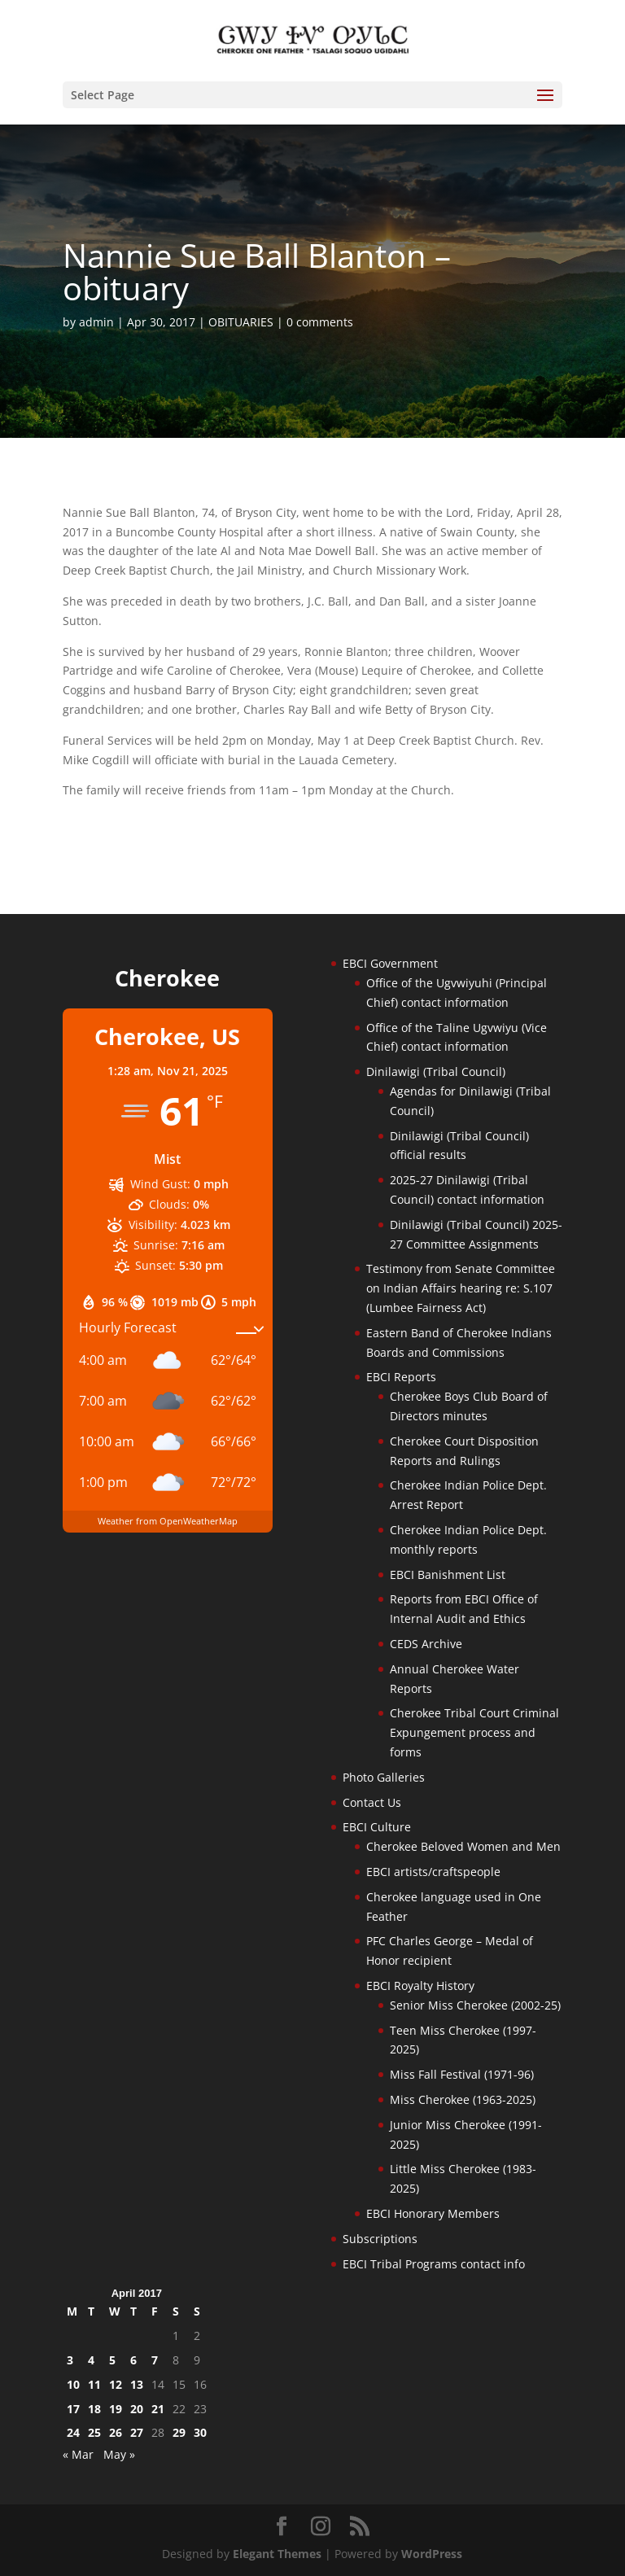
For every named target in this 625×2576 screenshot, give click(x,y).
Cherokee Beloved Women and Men (463, 1846)
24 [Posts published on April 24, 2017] (73, 2432)
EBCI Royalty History (420, 1985)
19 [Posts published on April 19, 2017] (115, 2408)
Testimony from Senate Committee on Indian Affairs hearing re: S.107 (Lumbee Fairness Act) (460, 1288)
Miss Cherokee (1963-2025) (462, 2099)
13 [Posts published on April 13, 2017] (136, 2384)
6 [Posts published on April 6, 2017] (133, 2360)
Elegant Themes (277, 2553)
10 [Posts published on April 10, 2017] (73, 2384)
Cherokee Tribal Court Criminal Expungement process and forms (474, 1732)
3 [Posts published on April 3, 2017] (70, 2360)
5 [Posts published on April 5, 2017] (112, 2360)
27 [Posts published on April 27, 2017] (136, 2432)
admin (96, 322)
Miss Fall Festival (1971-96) (462, 2074)
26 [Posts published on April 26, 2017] (115, 2432)
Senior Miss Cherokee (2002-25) (475, 2005)
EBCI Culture (377, 1827)
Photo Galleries (384, 1777)
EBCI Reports (401, 1376)
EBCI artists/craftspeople (433, 1871)
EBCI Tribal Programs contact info (434, 2264)
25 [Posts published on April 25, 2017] (94, 2432)
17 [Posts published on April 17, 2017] (73, 2408)
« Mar (78, 2454)
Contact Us (372, 1802)
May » (119, 2454)
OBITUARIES (240, 322)
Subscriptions (380, 2238)
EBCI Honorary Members (433, 2213)
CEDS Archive (426, 1643)
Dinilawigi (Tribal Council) (435, 1071)
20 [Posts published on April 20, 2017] (136, 2408)
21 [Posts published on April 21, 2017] (157, 2408)
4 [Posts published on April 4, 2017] (91, 2360)
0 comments (319, 322)
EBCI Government (390, 963)
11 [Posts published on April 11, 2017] (94, 2384)
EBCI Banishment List (447, 1574)
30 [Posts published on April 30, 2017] (200, 2432)
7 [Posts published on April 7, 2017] (154, 2360)
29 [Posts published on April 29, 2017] (179, 2432)
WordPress (431, 2553)
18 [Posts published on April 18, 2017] (94, 2408)
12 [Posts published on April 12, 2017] (115, 2384)
